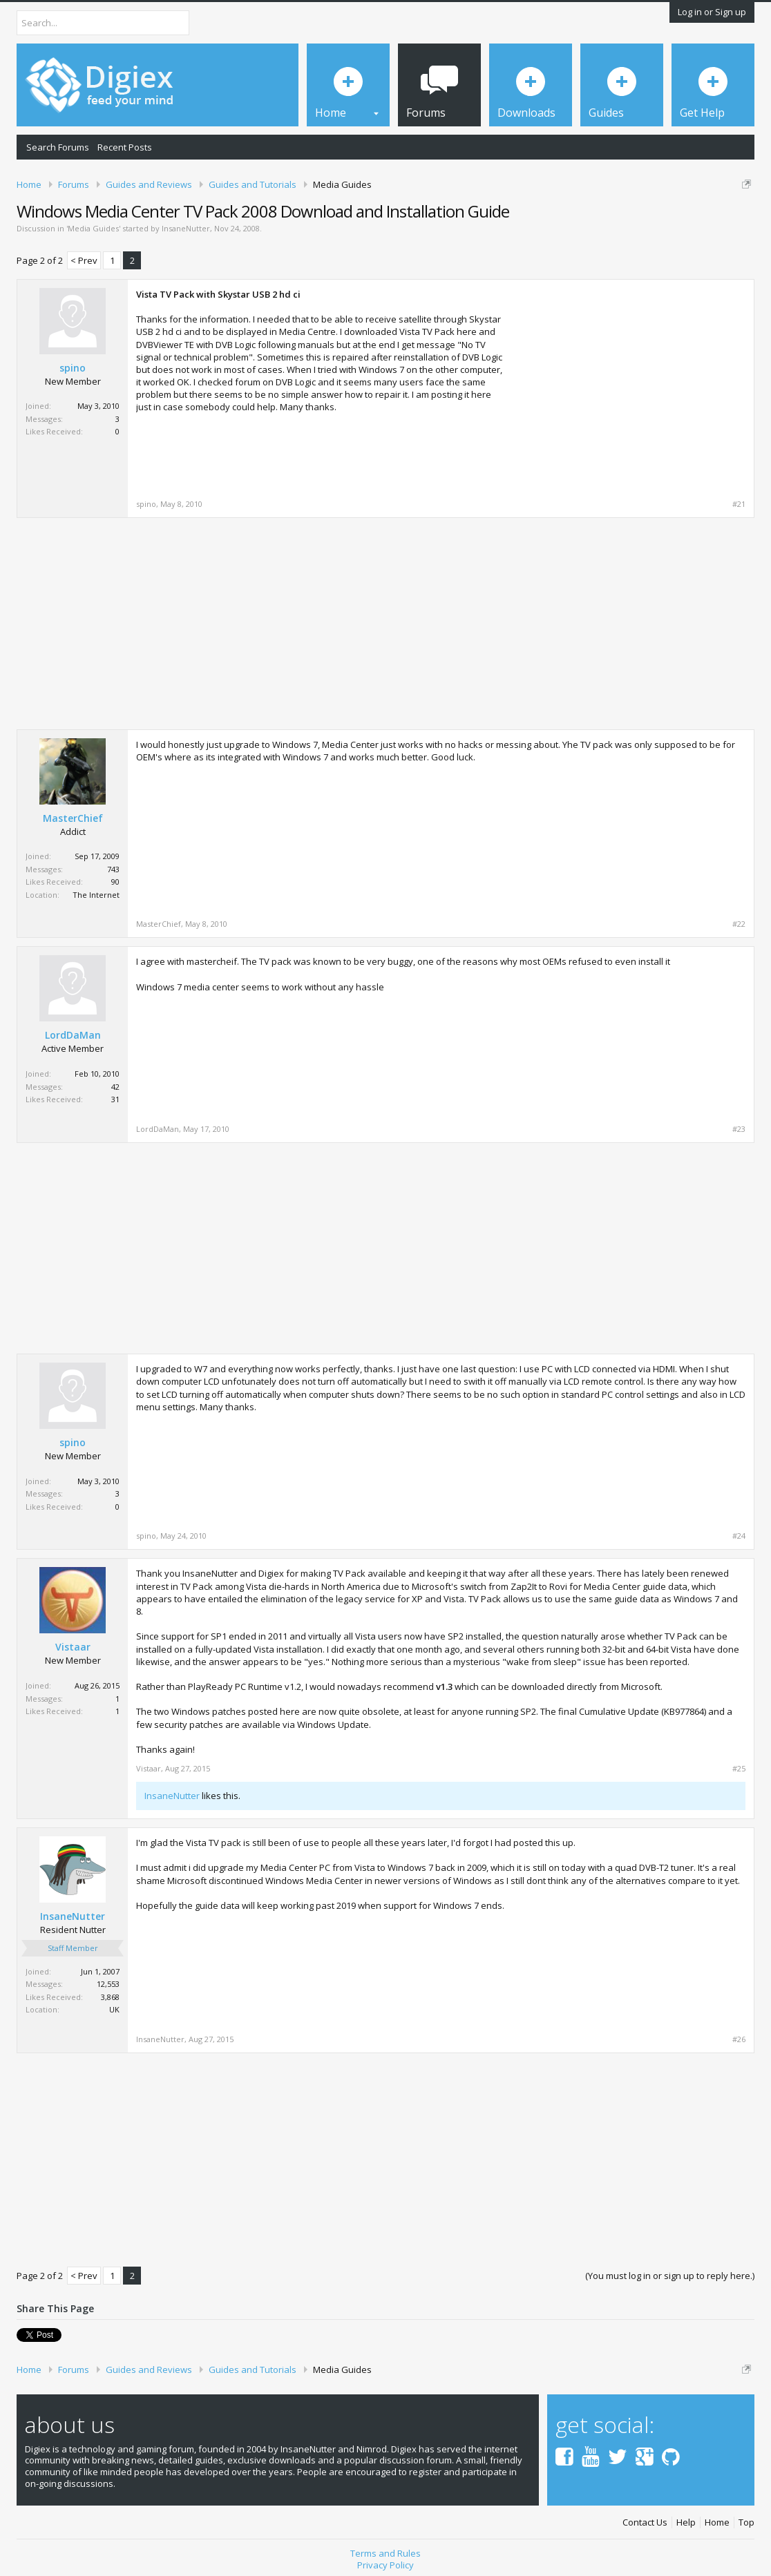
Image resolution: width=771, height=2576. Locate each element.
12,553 (108, 1984)
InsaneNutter (186, 228)
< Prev (83, 260)
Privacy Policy (385, 2565)
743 (113, 869)
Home (717, 2522)
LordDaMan (73, 1035)
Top (746, 2522)
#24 (738, 1536)
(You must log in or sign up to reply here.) (669, 2275)
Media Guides (93, 228)
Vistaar (73, 1647)
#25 (738, 1769)
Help (686, 2522)
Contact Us (644, 2522)
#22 (738, 924)
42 (115, 1087)
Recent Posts (124, 147)
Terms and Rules (385, 2553)
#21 (738, 504)
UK (114, 2009)
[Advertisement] (629, 384)
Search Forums (57, 147)
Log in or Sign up (712, 12)
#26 (738, 2039)
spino (72, 368)
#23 (738, 1129)
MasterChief (73, 818)
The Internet (96, 895)
